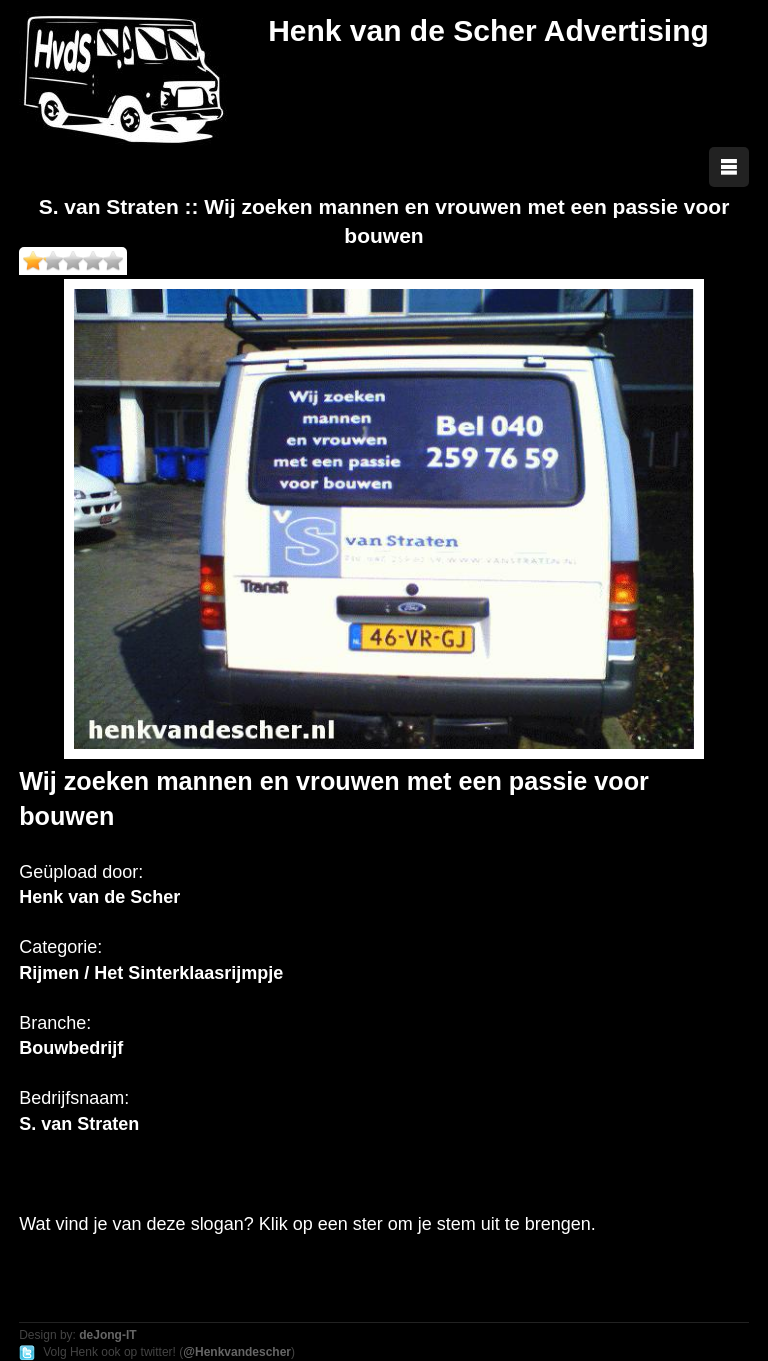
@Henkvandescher (237, 1352)
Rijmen (49, 973)
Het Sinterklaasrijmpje (188, 973)
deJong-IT (107, 1335)
